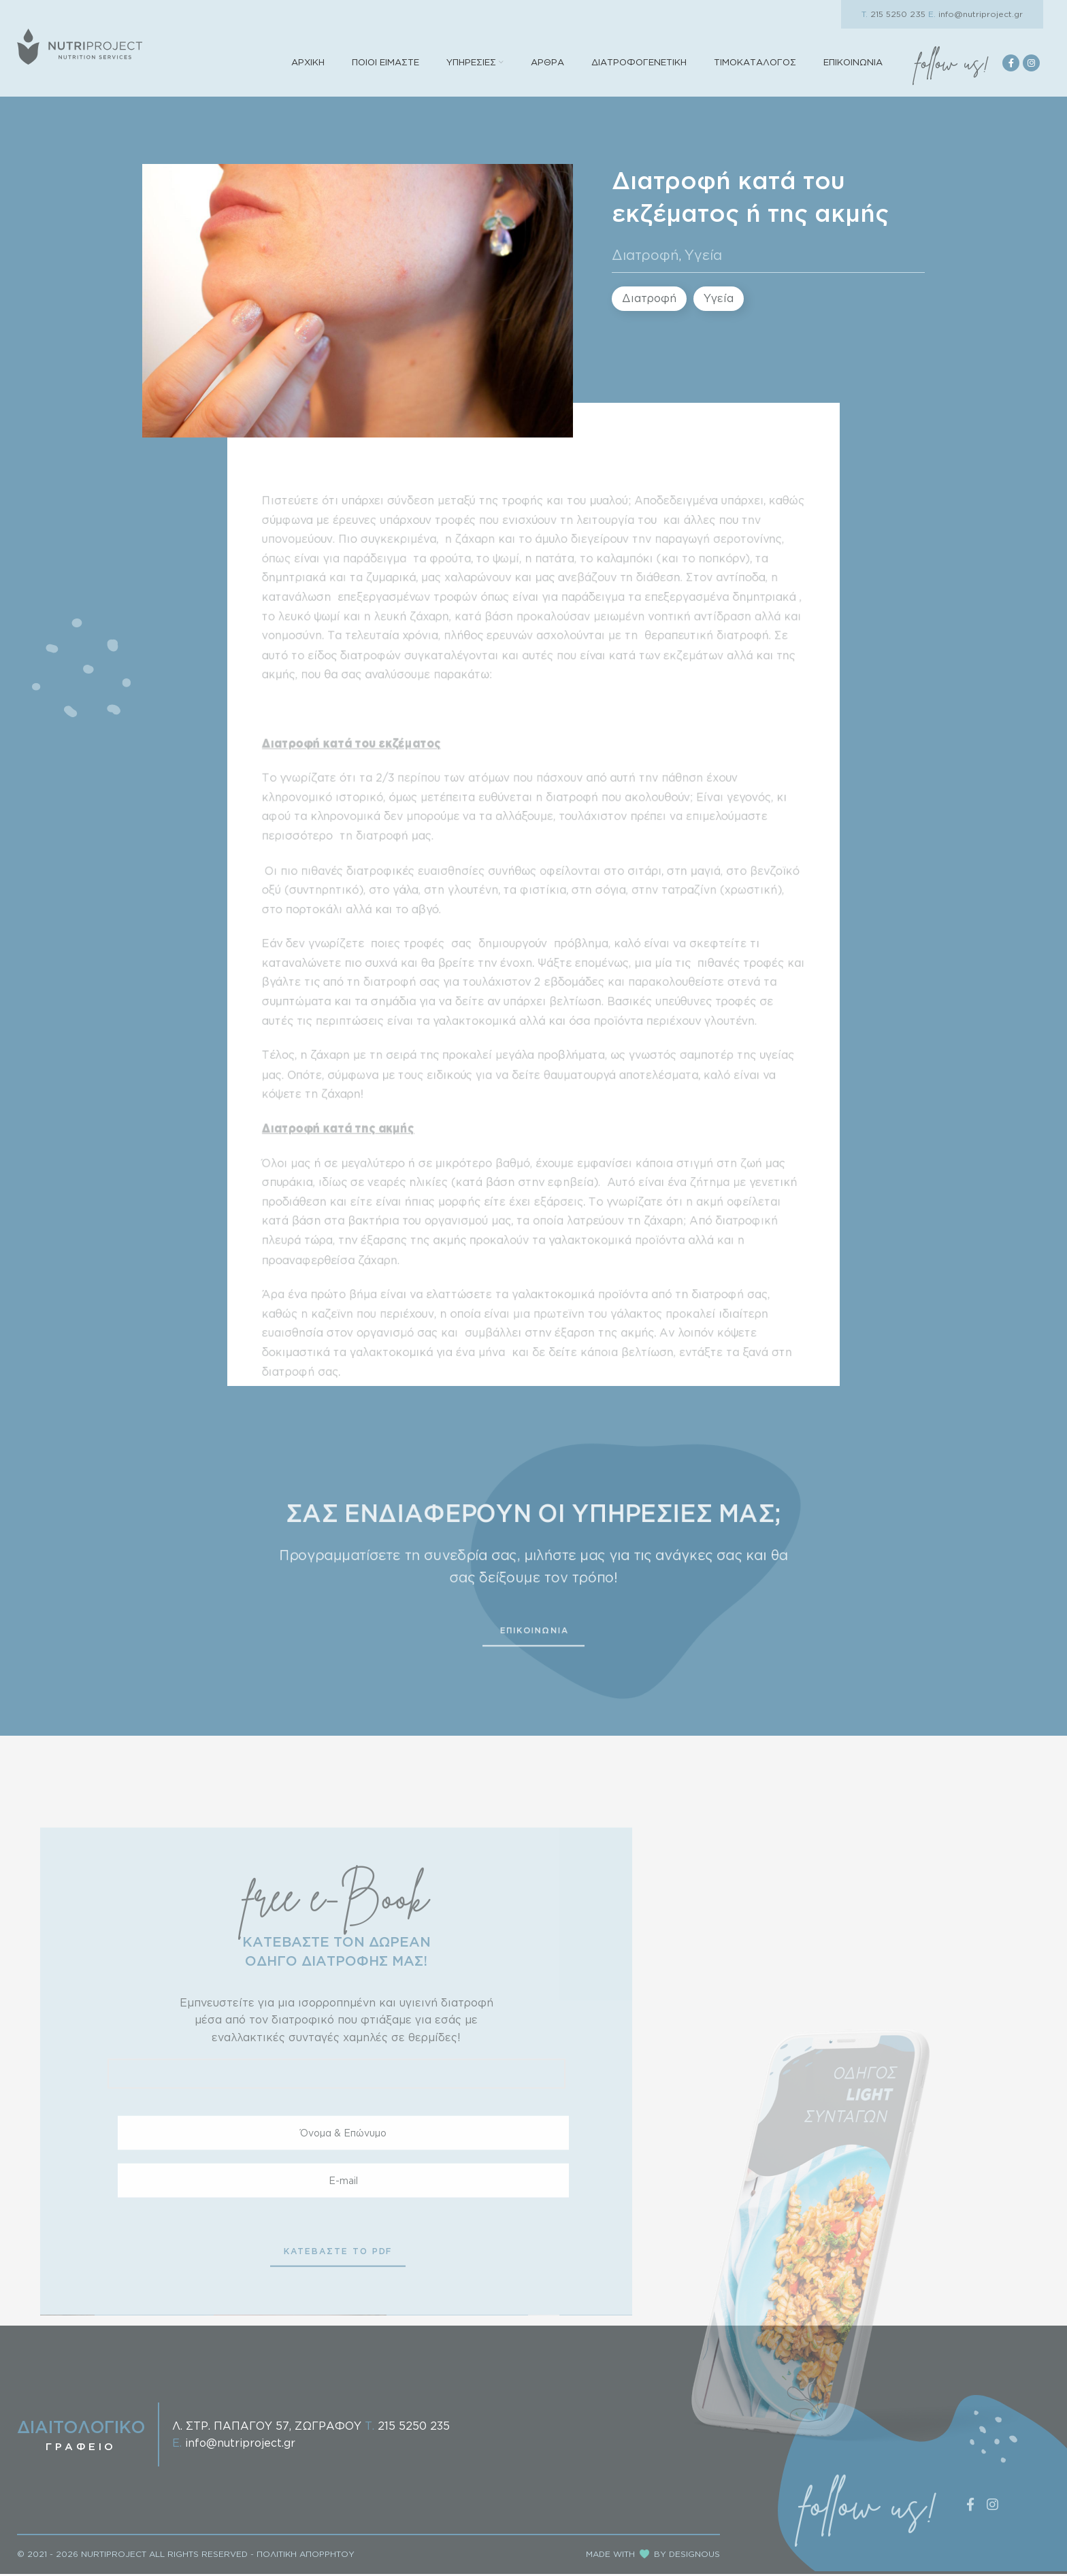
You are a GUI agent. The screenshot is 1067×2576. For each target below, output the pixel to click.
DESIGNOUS (694, 2556)
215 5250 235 (893, 14)
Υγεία (703, 257)
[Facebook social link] (1010, 64)
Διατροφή (645, 257)
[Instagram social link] (1031, 64)
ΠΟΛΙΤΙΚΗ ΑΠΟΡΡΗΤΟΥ (306, 2556)
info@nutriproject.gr (975, 14)
